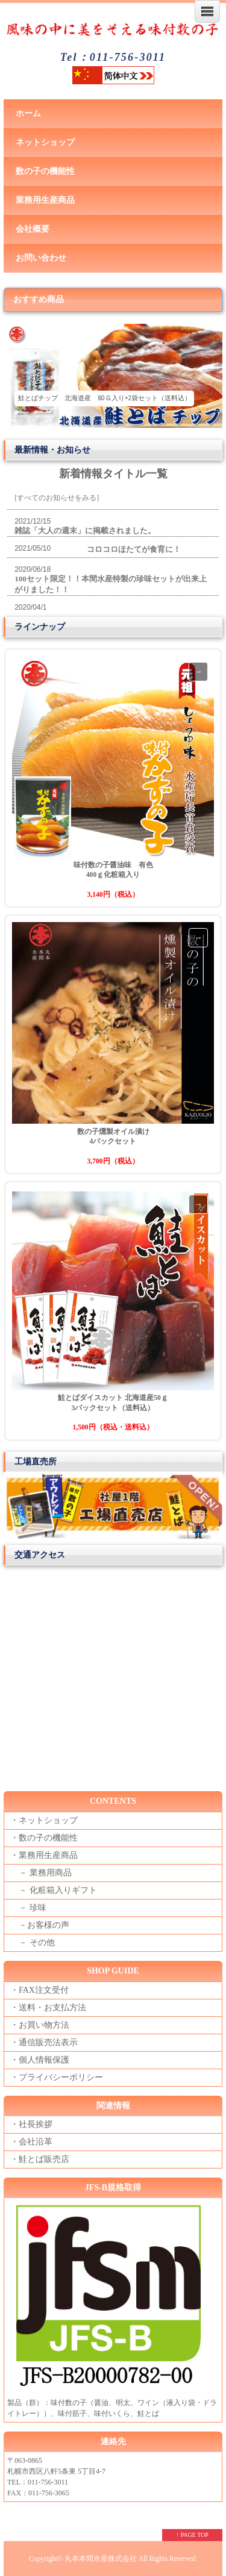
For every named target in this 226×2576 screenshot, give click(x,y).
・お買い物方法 (39, 2025)
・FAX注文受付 (39, 1990)
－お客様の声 (39, 1925)
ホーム (28, 113)
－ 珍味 (28, 1907)
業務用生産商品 (45, 200)
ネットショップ (45, 142)
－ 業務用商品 (41, 1872)
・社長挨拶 (31, 2124)
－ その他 (32, 1942)
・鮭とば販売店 (39, 2159)
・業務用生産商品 (44, 1855)
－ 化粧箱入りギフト (53, 1890)
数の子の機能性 (45, 171)
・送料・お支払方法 (48, 2007)
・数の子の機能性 (44, 1837)
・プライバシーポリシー (56, 2077)
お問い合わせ (41, 257)
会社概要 (32, 229)
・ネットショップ (44, 1820)
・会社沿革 (31, 2141)
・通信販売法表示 (44, 2042)
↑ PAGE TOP (192, 2534)
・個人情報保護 (39, 2059)
